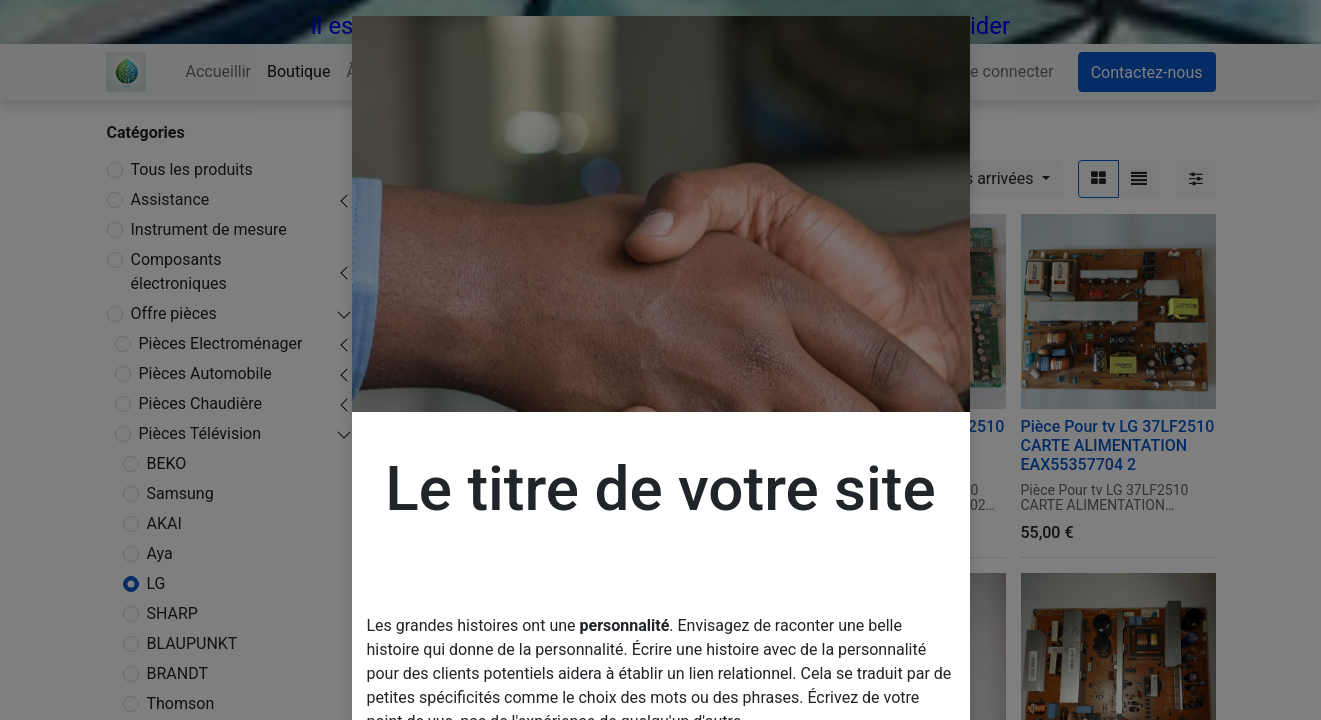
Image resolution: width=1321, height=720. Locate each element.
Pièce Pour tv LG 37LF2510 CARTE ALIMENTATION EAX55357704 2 (1118, 445)
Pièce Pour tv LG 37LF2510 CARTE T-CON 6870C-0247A (698, 445)
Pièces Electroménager (221, 343)
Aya (160, 553)
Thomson (181, 703)
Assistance (170, 199)
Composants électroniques (179, 271)
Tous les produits (192, 169)
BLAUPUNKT (192, 643)
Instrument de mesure (209, 229)
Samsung (180, 493)
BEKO (167, 463)
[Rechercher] (790, 179)
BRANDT (178, 673)
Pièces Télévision (200, 433)
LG (156, 583)
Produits (417, 133)
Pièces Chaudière (200, 403)
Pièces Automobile (205, 373)
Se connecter (1007, 71)
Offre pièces (174, 313)
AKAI (164, 523)
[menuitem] (218, 72)
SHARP (172, 613)
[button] (976, 179)
